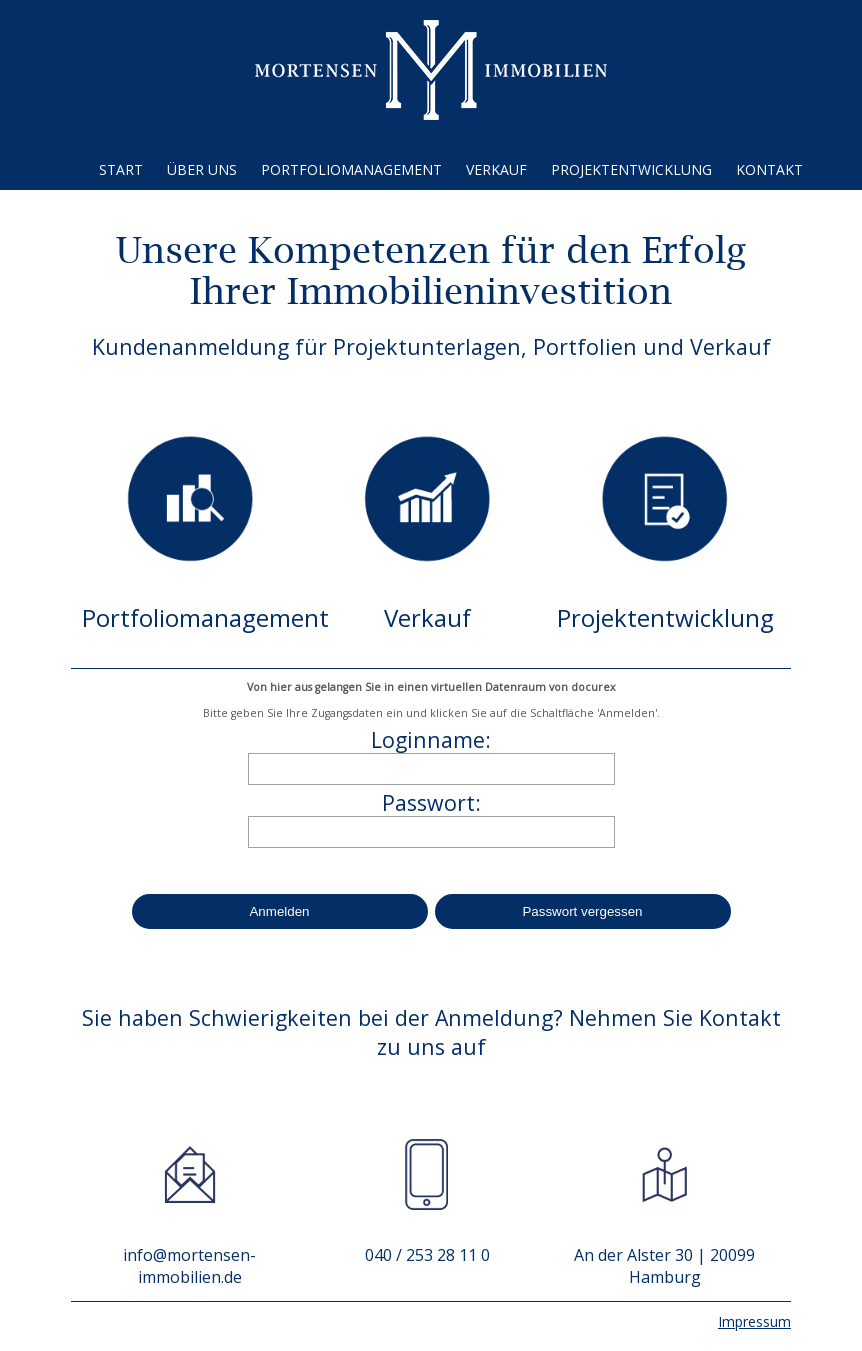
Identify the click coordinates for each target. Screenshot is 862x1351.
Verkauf (496, 169)
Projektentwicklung (631, 169)
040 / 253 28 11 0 (427, 1255)
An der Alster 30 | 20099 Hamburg (664, 1266)
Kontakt (769, 169)
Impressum (754, 1321)
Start (121, 169)
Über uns (202, 169)
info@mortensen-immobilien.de (189, 1266)
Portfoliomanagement (351, 169)
